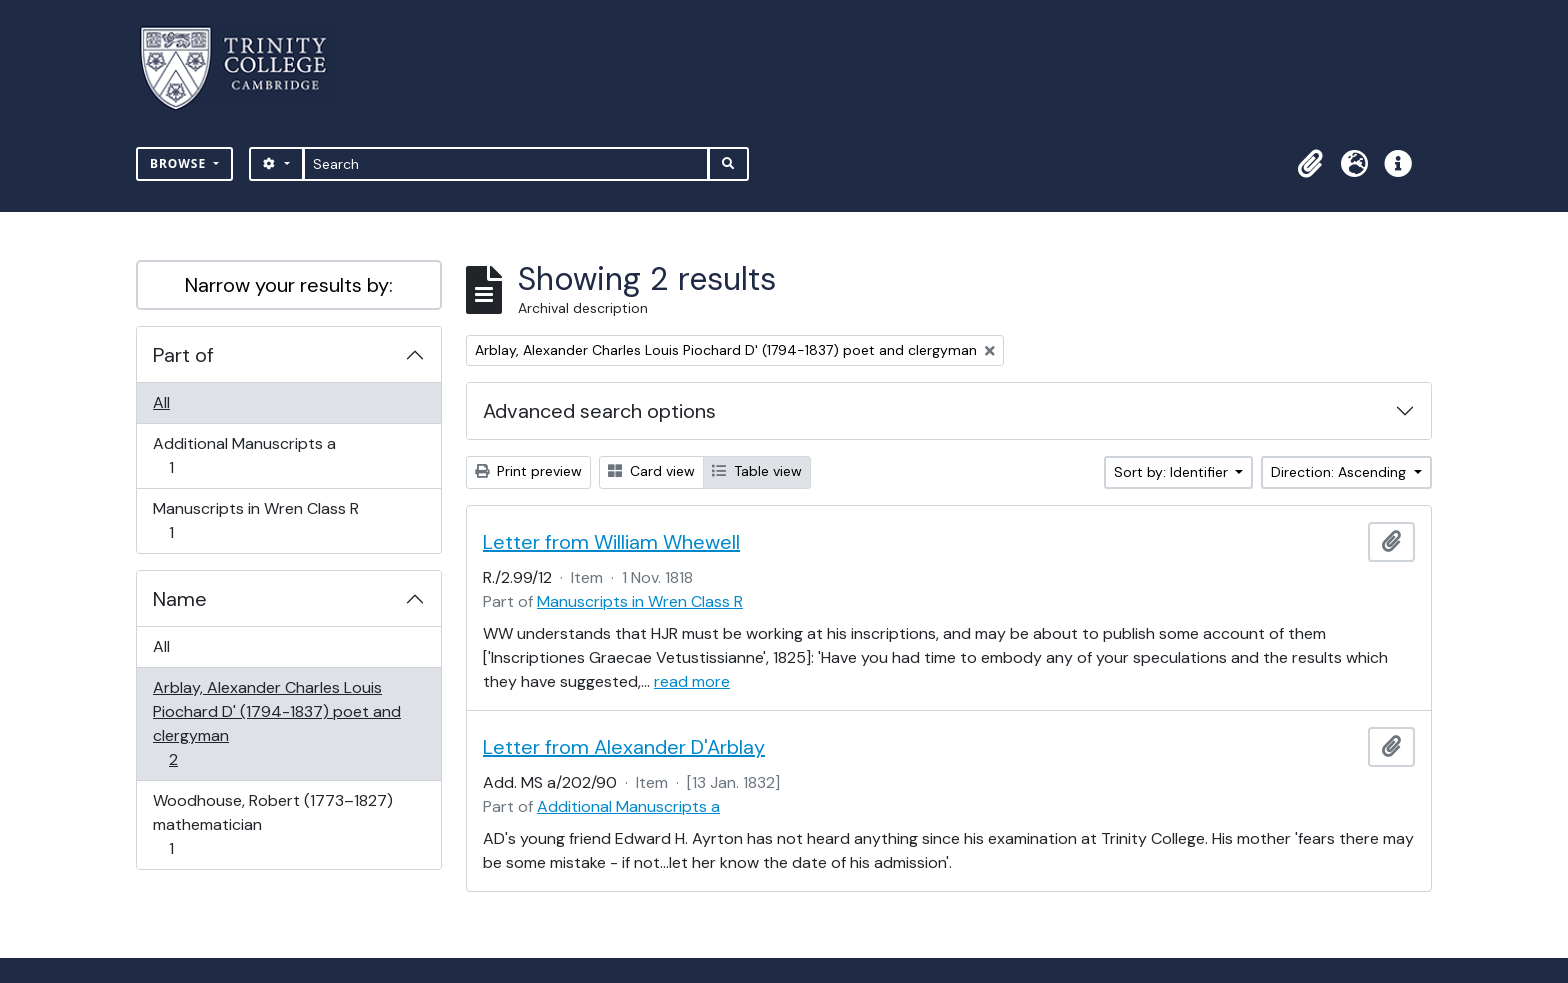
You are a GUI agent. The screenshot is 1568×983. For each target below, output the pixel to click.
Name (180, 599)
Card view (651, 471)
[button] (1310, 164)
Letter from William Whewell (611, 542)
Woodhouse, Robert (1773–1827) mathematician (272, 824)
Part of (183, 355)
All (161, 402)
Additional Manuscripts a (244, 455)
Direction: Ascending (1340, 472)
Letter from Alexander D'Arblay (624, 747)
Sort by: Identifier (1173, 472)
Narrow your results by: (289, 285)
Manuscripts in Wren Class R (255, 520)
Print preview (528, 471)
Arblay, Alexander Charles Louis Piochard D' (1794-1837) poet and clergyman (276, 723)
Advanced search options (599, 411)
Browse (180, 163)
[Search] (506, 164)
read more (692, 681)
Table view (757, 471)
